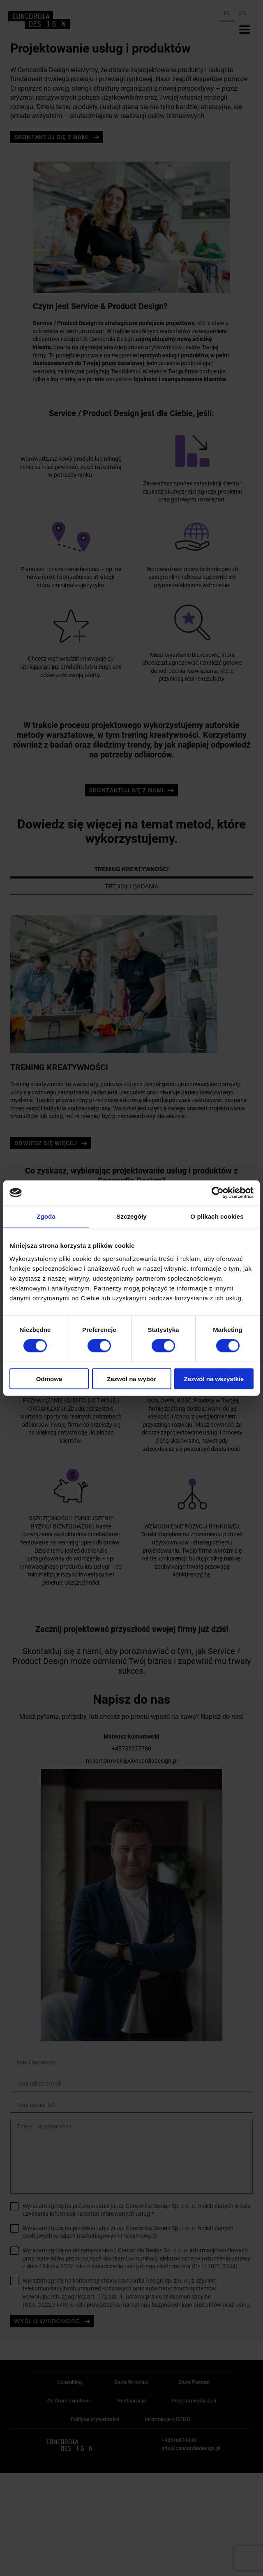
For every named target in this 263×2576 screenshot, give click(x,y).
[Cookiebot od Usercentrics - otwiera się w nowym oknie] (218, 1193)
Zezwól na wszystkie (214, 1378)
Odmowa (49, 1378)
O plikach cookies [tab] (216, 1216)
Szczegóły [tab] (131, 1216)
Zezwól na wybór (131, 1378)
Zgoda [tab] (46, 1216)
